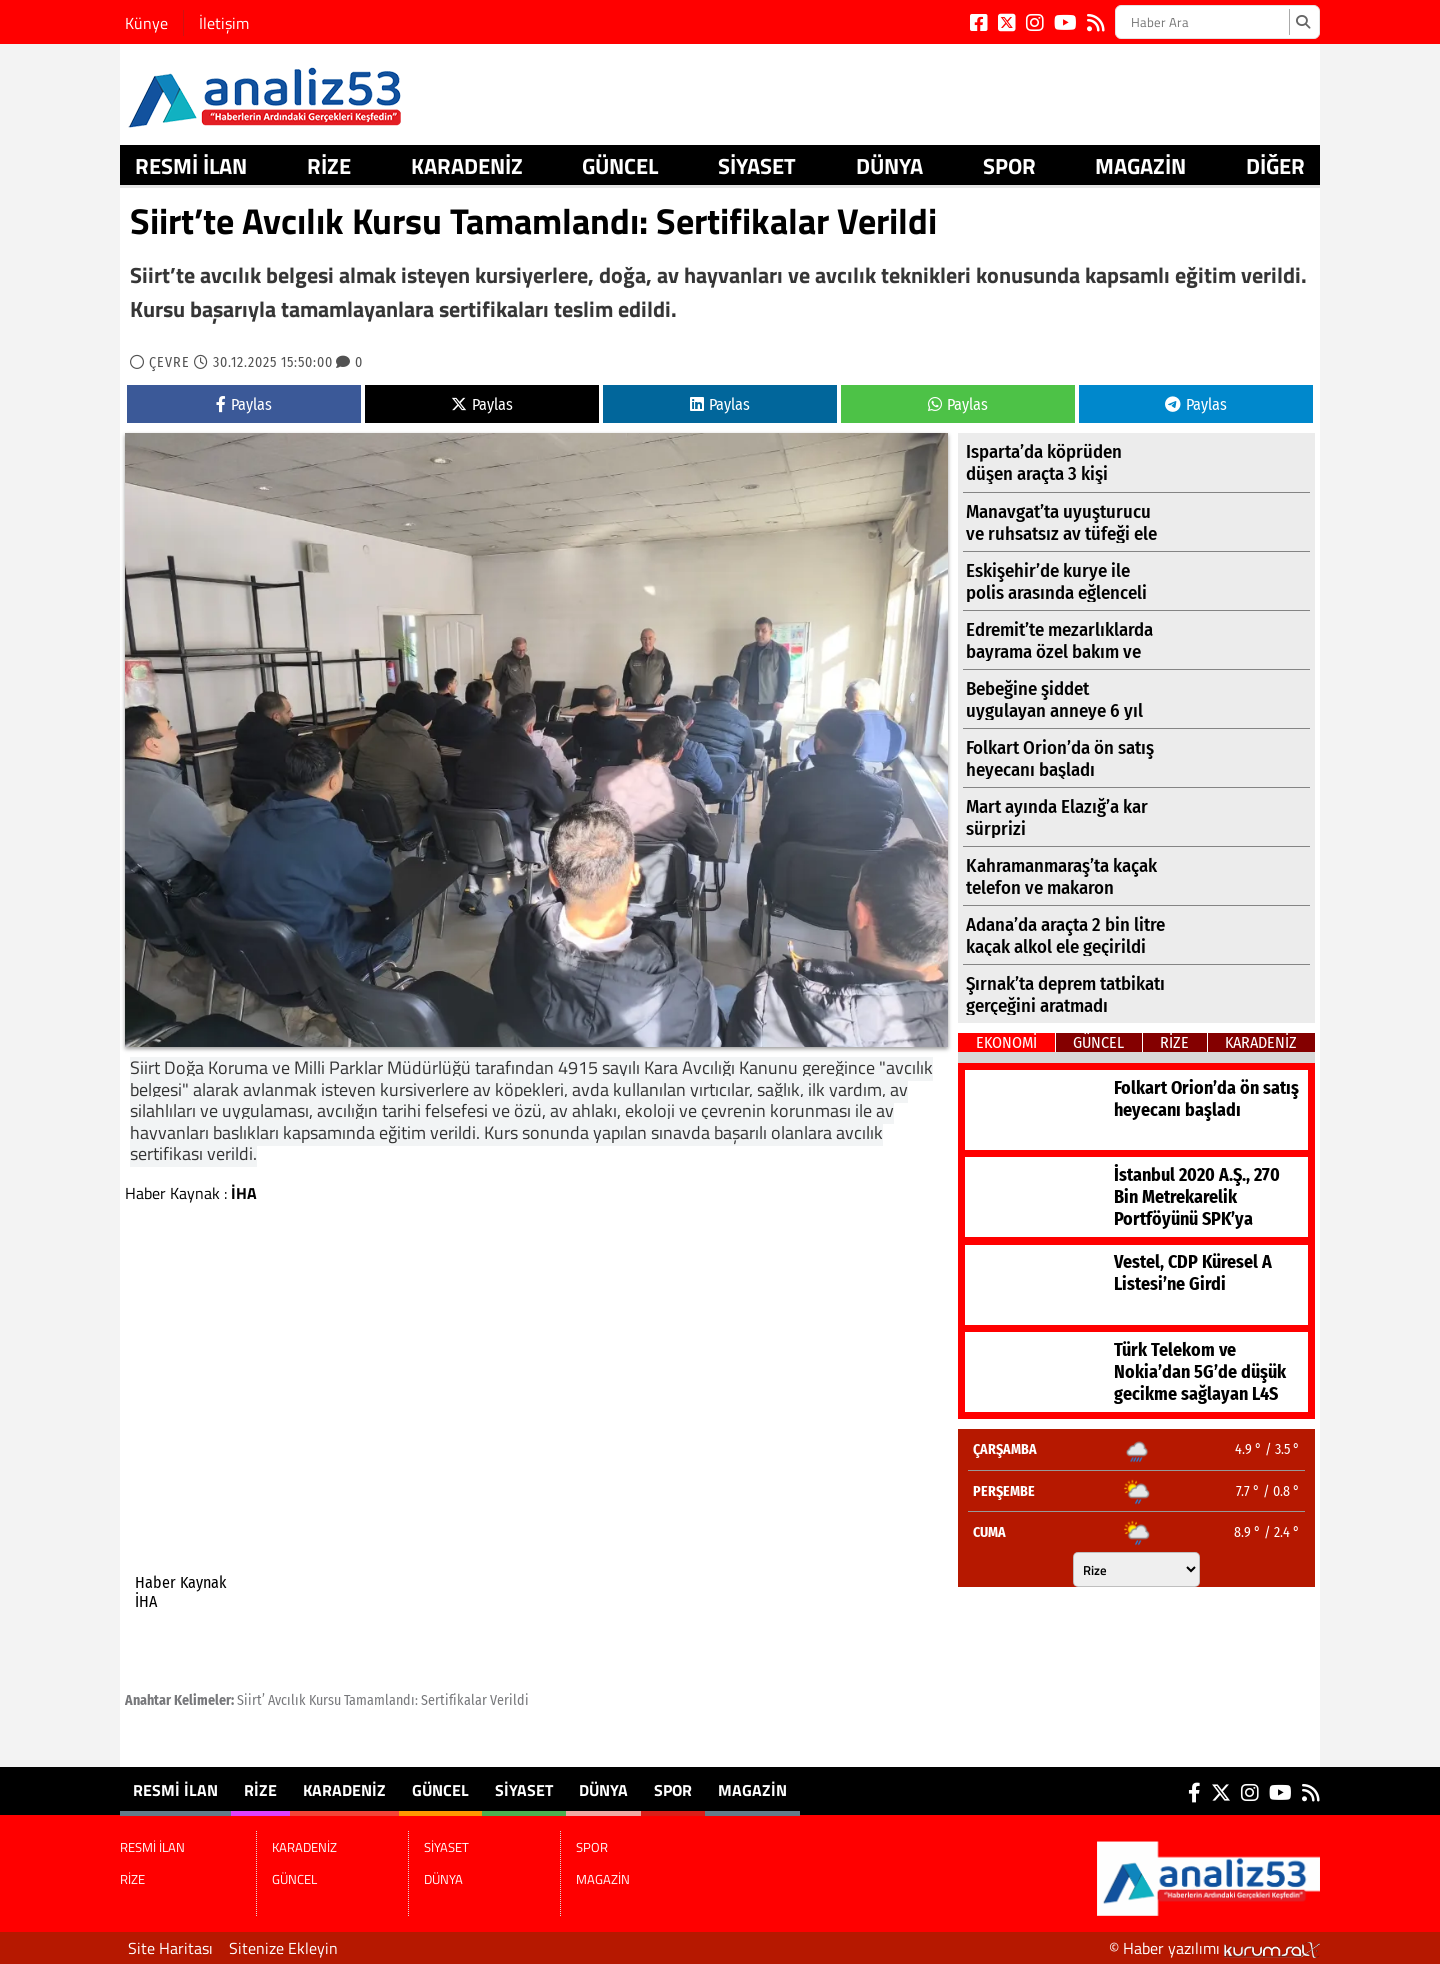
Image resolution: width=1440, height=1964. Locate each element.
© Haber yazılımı (1214, 1948)
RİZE (329, 166)
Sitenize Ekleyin (283, 1948)
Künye (146, 23)
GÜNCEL (620, 166)
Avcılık (287, 1700)
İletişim (224, 23)
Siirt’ (251, 1700)
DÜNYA (889, 166)
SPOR (1009, 166)
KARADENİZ (467, 166)
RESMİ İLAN (191, 166)
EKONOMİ (1006, 1042)
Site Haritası (170, 1948)
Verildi (509, 1700)
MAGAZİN (1140, 166)
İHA (244, 1193)
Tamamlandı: (381, 1700)
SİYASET (757, 166)
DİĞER (1275, 166)
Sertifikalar (454, 1700)
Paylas (244, 404)
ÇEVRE (169, 362)
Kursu (325, 1700)
